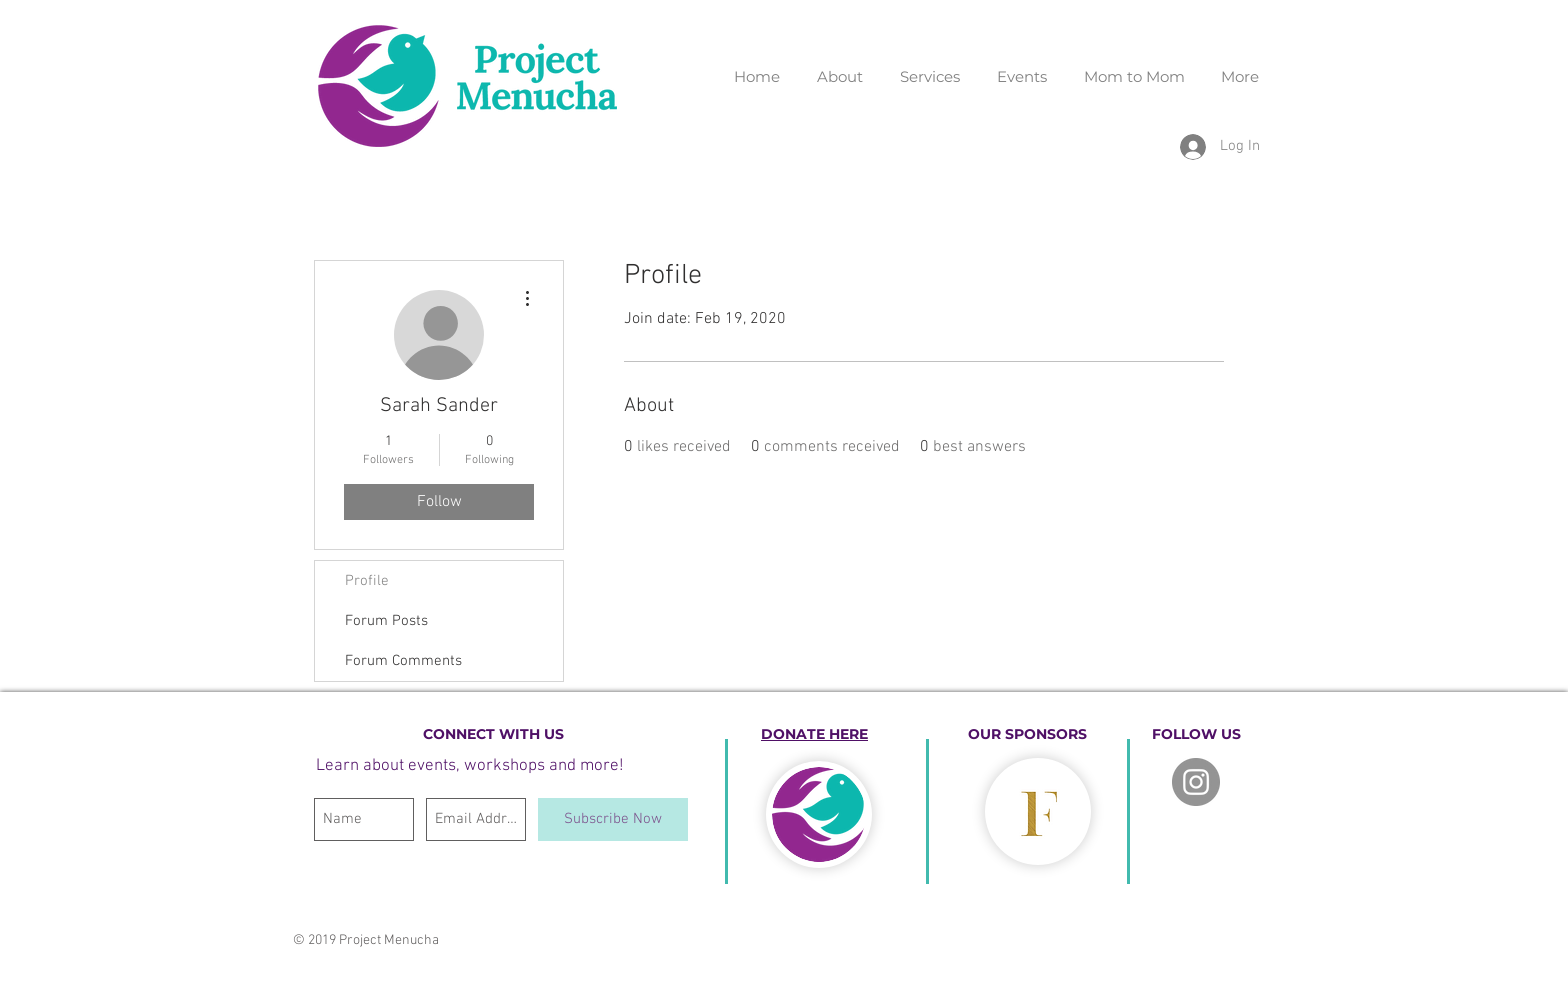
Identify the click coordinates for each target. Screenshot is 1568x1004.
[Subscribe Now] (613, 819)
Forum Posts (386, 621)
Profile (367, 581)
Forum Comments (403, 661)
